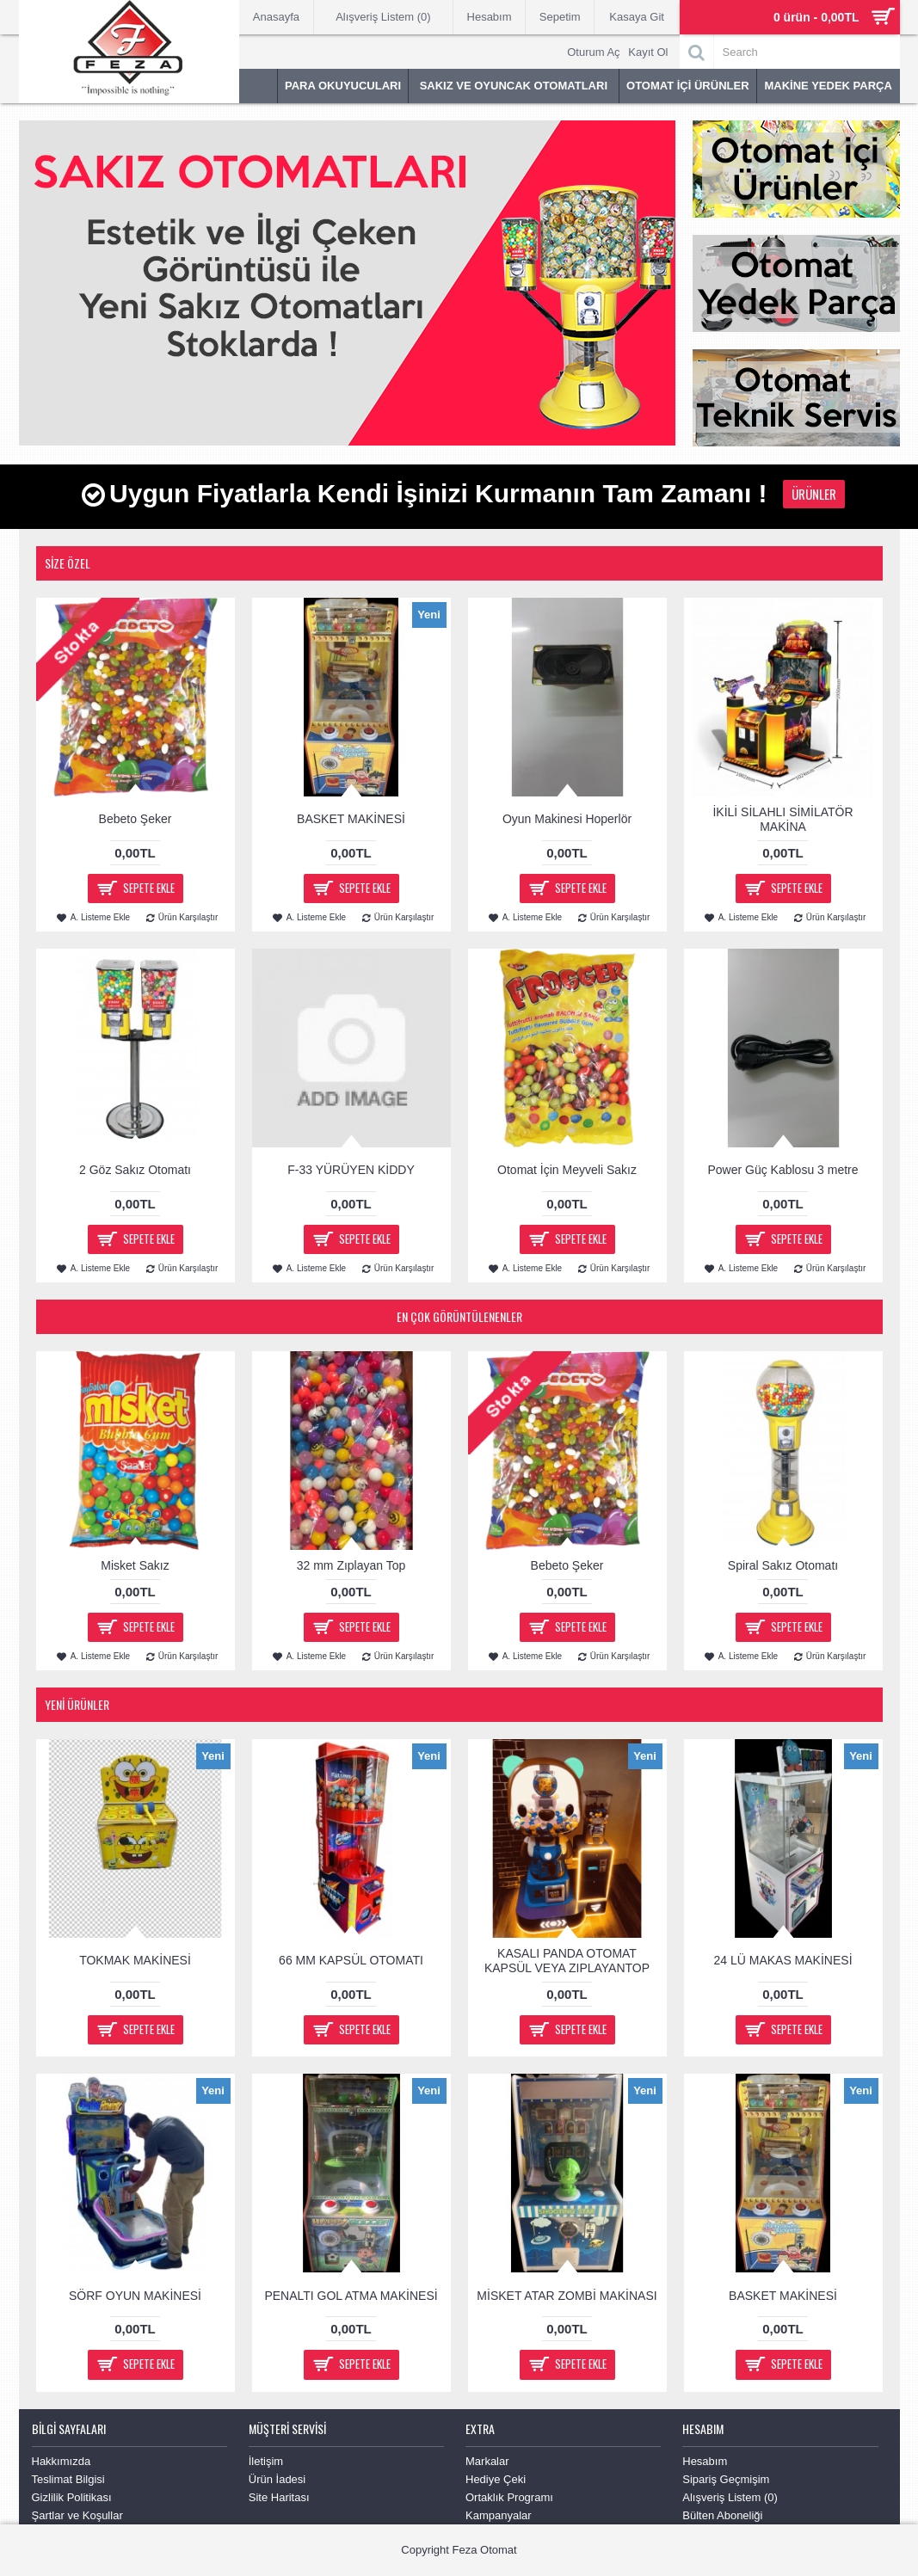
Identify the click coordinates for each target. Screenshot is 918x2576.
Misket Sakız (135, 1565)
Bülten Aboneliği (722, 2515)
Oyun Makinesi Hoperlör (567, 819)
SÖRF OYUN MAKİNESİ (135, 2295)
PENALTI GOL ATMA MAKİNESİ (350, 2295)
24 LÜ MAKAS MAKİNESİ (782, 1960)
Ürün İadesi (277, 2479)
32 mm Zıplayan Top (351, 1565)
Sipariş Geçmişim (725, 2479)
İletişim (266, 2461)
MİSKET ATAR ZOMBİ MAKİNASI (566, 2295)
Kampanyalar (498, 2515)
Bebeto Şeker (135, 819)
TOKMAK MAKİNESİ (135, 1960)
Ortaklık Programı (509, 2497)
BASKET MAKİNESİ (351, 819)
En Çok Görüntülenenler (459, 1316)
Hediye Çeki (495, 2479)
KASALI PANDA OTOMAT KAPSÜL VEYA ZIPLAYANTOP (567, 1960)
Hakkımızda (61, 2461)
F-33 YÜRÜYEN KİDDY (351, 1170)
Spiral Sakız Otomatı (783, 1565)
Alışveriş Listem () (730, 2497)
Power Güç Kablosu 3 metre (782, 1170)
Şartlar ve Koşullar (77, 2515)
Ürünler (814, 493)
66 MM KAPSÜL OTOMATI (351, 1960)
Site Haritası (279, 2497)
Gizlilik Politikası (72, 2497)
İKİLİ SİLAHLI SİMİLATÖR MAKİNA (782, 819)
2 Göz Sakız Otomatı (135, 1170)
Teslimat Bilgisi (68, 2479)
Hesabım (704, 2461)
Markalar (487, 2461)
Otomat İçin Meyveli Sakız (567, 1170)
